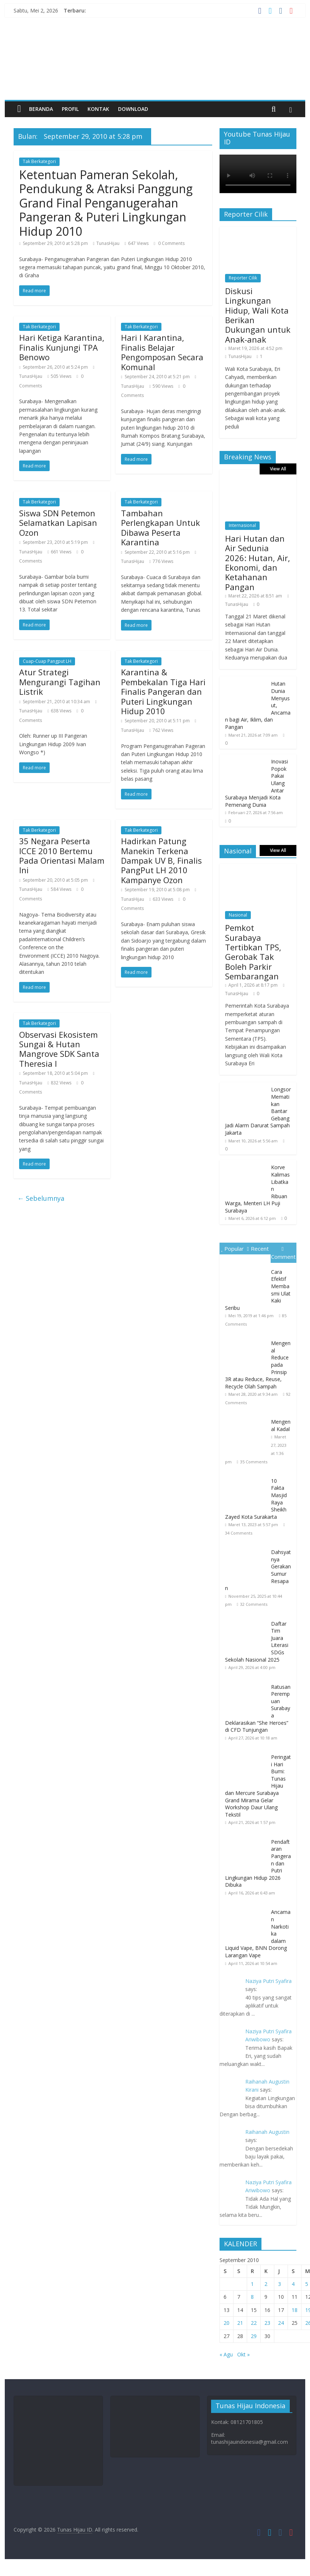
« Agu (226, 2354)
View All (278, 469)
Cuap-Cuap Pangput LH (47, 661)
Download (133, 108)
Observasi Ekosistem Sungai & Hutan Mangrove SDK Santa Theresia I (59, 1049)
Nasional (238, 915)
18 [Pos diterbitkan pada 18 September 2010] (294, 2309)
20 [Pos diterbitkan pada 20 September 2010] (226, 2322)
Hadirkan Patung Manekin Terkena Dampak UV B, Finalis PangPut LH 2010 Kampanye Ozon (161, 860)
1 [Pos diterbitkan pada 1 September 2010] (252, 2283)
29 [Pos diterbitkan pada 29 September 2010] (254, 2336)
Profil (70, 108)
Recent (258, 1248)
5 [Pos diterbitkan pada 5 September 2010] (306, 2283)
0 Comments (169, 243)
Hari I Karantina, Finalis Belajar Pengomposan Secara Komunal (162, 352)
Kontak (98, 108)
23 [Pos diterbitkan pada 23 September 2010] (267, 2322)
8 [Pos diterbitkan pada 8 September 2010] (252, 2296)
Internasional (242, 525)
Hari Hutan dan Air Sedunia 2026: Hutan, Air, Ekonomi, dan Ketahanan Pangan (257, 562)
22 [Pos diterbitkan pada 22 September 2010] (254, 2322)
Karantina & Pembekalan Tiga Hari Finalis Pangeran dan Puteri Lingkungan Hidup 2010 (163, 691)
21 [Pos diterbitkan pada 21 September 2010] (240, 2322)
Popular (232, 1248)
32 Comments (253, 1604)
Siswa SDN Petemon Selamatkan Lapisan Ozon (58, 522)
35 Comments (253, 1461)
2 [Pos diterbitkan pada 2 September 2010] (265, 2283)
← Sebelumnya (40, 1198)
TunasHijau (108, 243)
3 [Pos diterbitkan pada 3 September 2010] (279, 2283)
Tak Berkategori (39, 161)
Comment (283, 1253)
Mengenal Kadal (281, 1425)
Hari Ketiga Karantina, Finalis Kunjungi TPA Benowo (61, 347)
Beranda (41, 108)
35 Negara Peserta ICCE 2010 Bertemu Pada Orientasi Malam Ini (61, 855)
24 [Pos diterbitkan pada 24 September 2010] (281, 2322)
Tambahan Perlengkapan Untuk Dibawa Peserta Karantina (160, 527)
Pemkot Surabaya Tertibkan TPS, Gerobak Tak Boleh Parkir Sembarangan (253, 952)
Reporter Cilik (243, 278)
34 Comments (238, 1533)
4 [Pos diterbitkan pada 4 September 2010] (293, 2283)
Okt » (243, 2354)
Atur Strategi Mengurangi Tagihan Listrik (59, 681)
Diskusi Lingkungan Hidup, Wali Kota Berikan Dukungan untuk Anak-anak (258, 315)
